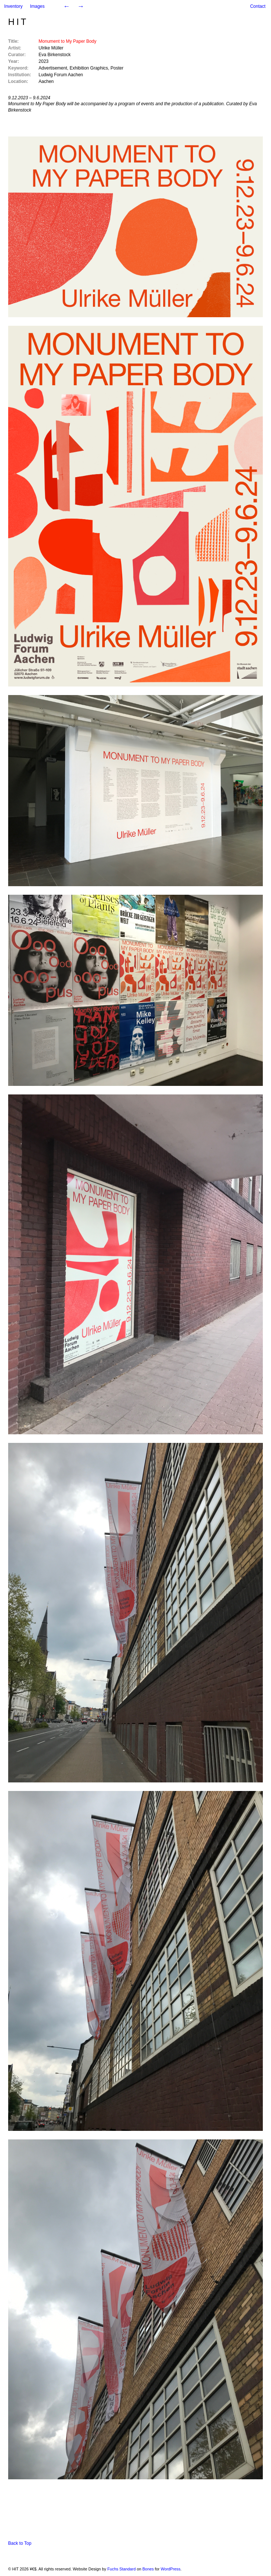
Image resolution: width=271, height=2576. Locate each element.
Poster (116, 68)
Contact (257, 6)
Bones (148, 2569)
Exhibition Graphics (89, 68)
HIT (18, 22)
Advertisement (53, 68)
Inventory (13, 6)
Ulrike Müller (51, 48)
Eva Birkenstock (55, 54)
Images (37, 6)
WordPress (170, 2569)
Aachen (46, 81)
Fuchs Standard (121, 2569)
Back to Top (19, 2543)
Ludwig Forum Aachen (61, 74)
